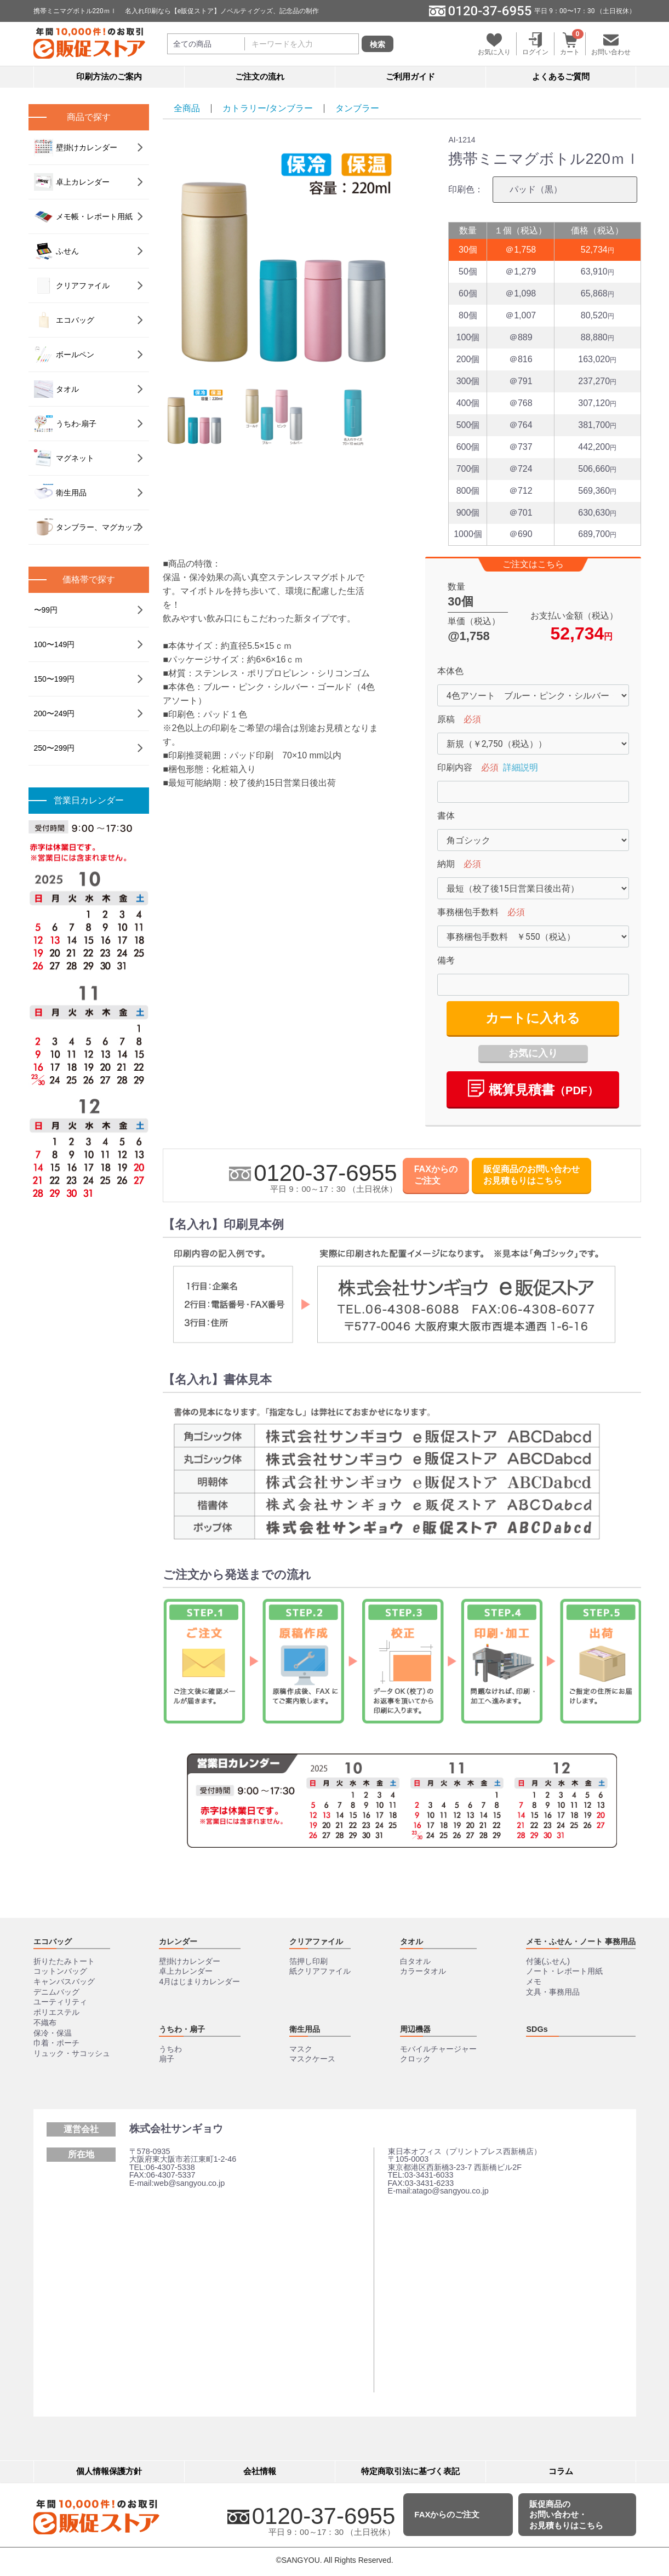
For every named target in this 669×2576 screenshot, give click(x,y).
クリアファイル (72, 285)
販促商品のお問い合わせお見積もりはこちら (531, 1174)
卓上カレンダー (72, 182)
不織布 (44, 2022)
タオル (56, 389)
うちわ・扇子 (182, 2029)
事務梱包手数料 (468, 912)
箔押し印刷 (308, 1961)
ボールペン (64, 354)
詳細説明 (520, 767)
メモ (533, 1981)
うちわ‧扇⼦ (65, 423)
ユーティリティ (60, 2002)
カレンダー (178, 1941)
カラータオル (423, 1971)
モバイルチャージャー (438, 2048)
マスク (300, 2048)
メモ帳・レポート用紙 (83, 216)
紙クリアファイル (320, 1971)
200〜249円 (54, 713)
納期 (446, 864)
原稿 (446, 719)
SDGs (536, 2029)
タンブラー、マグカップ (87, 527)
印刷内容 (454, 767)
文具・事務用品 (553, 1991)
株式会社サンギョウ (176, 2128)
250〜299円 (54, 748)
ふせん (56, 251)
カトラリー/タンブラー (267, 108)
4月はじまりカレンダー (199, 1981)
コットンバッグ (60, 1971)
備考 (446, 960)
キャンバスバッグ (64, 1981)
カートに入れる (532, 1017)
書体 (446, 815)
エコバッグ (64, 320)
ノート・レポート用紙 (564, 1971)
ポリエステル (56, 2012)
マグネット (64, 458)
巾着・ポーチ (56, 2042)
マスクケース (312, 2058)
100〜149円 (54, 644)
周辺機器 (415, 2029)
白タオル (415, 1961)
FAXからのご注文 (436, 1174)
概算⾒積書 (532, 1088)
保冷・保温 (52, 2033)
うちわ (170, 2048)
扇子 (166, 2058)
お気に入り (533, 1053)
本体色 (450, 671)
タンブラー (357, 108)
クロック (415, 2058)
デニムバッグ (56, 1991)
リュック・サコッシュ (71, 2053)
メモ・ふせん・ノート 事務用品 (581, 1941)
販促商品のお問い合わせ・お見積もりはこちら (566, 2514)
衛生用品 (60, 492)
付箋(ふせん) (548, 1961)
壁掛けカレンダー (75, 147)
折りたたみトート (64, 1961)
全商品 (187, 108)
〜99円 (46, 610)
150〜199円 (54, 679)
